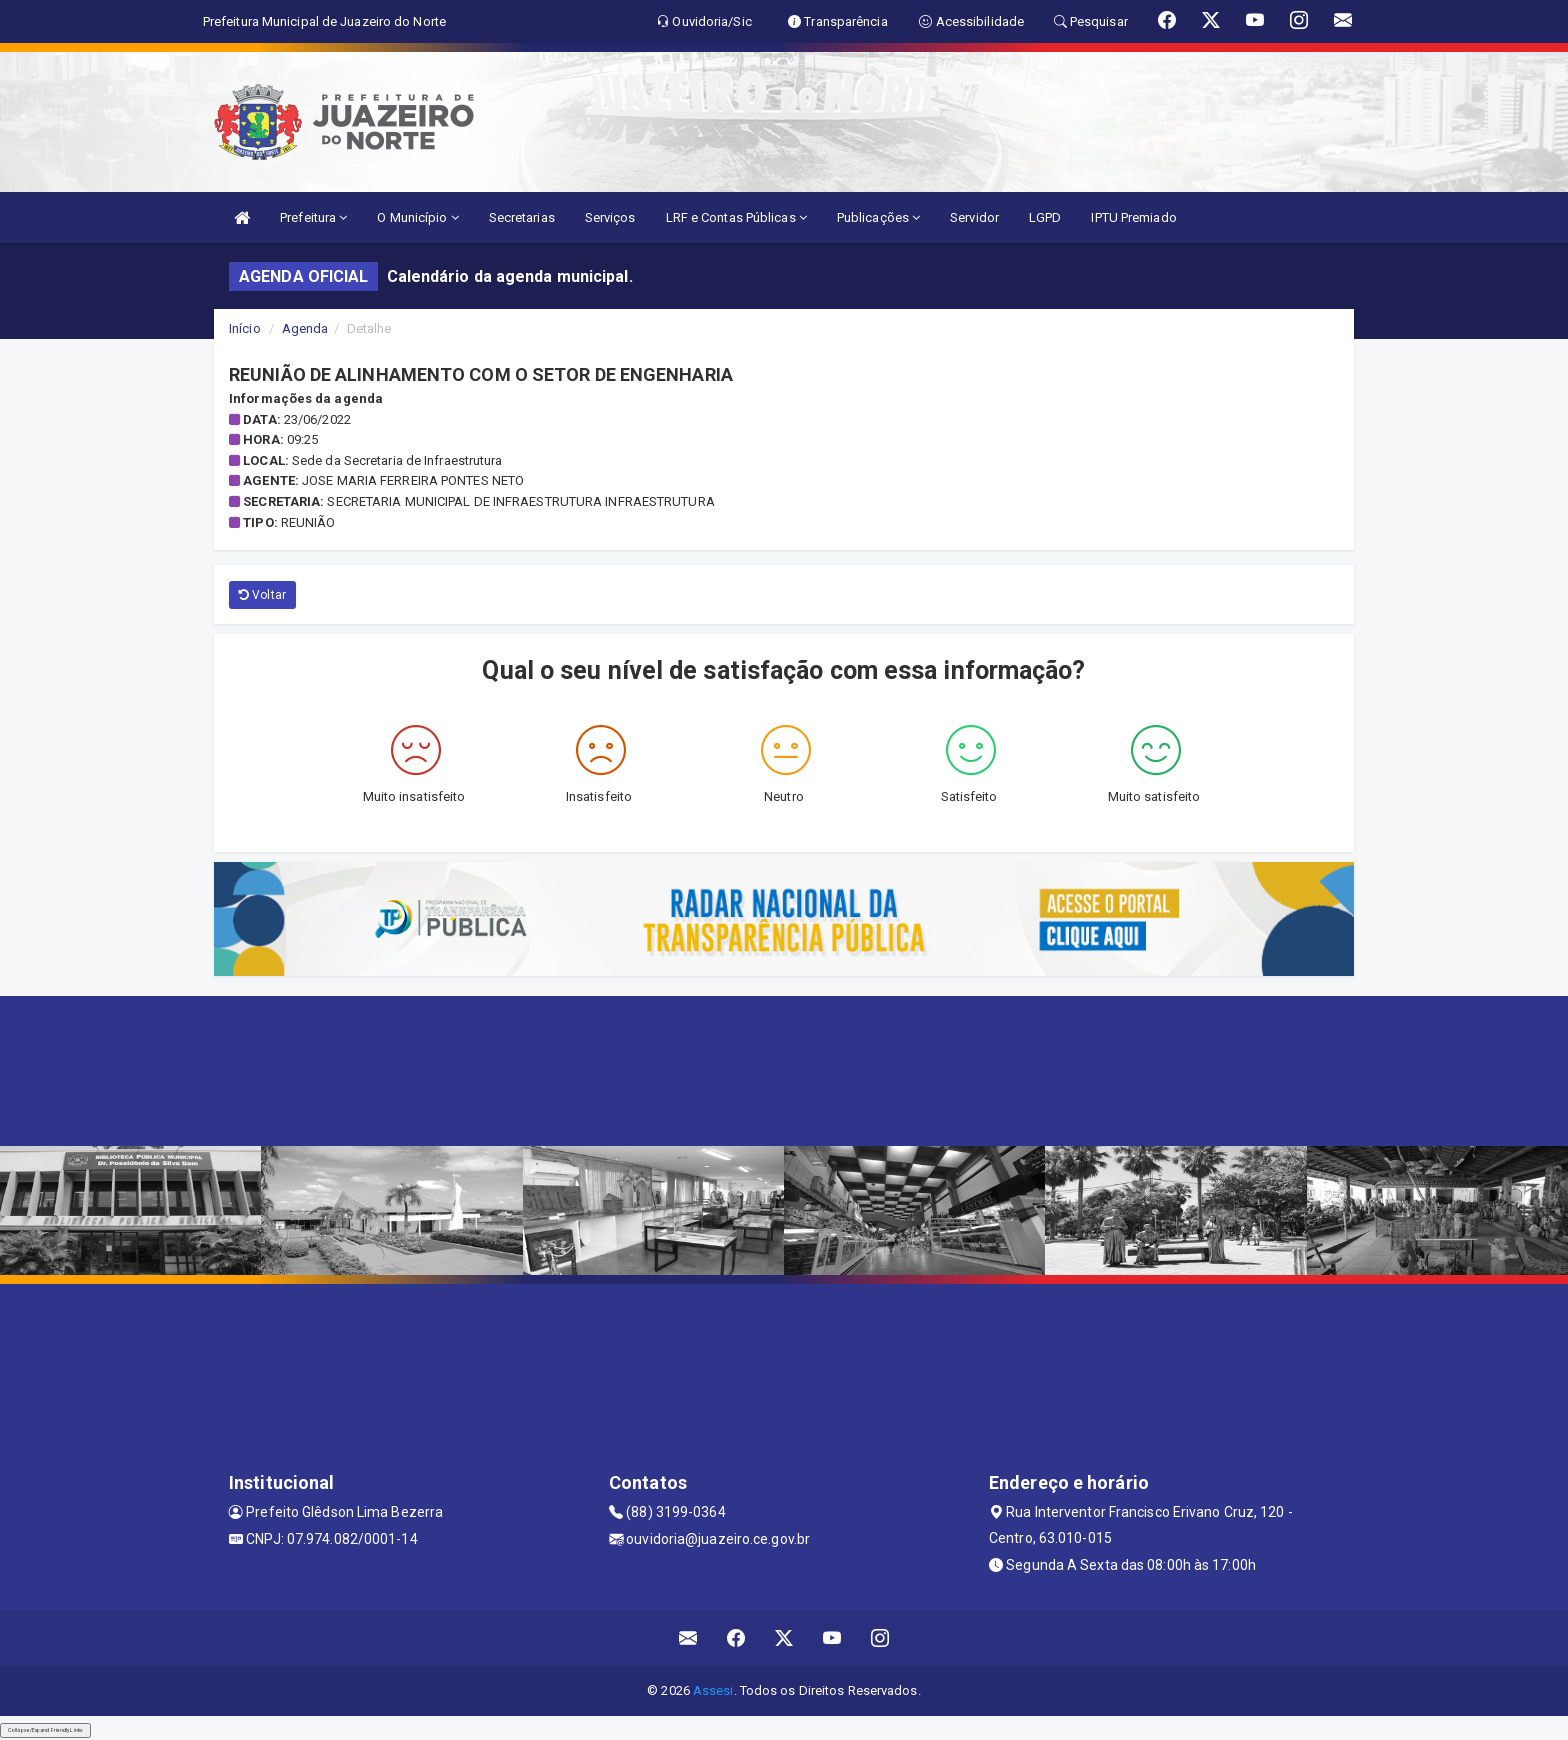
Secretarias (522, 217)
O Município (417, 217)
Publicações (878, 217)
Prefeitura (313, 217)
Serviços (610, 217)
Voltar (262, 595)
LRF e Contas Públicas (736, 217)
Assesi (713, 1690)
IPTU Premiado (1133, 217)
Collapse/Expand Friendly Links (45, 1730)
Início (245, 328)
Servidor (974, 217)
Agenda (305, 328)
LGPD (1045, 217)
